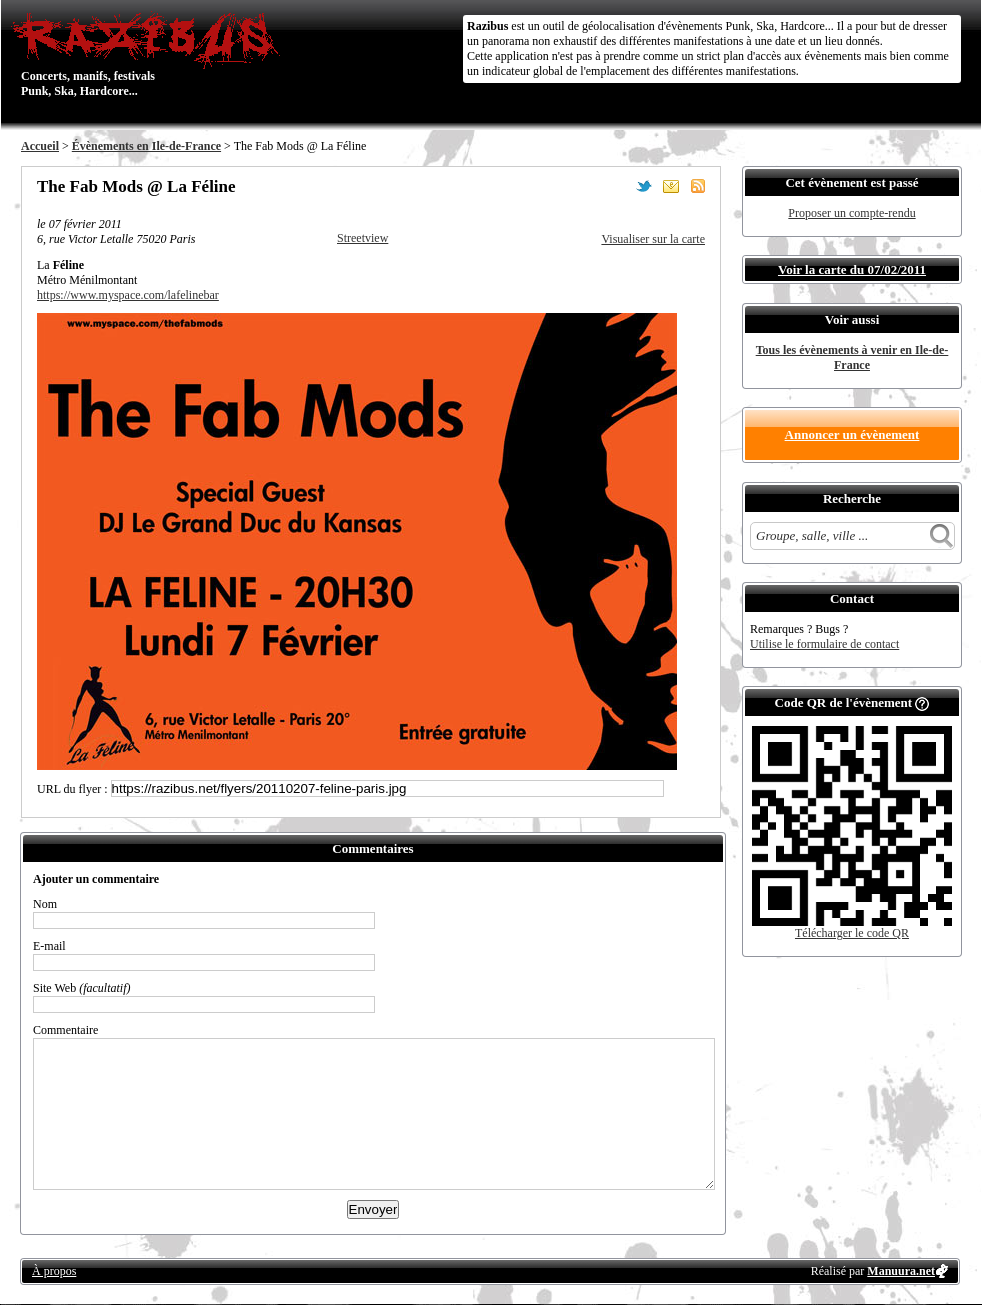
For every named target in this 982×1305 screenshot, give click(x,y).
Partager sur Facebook (617, 186)
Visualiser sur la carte (653, 239)
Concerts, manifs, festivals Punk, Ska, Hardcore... (150, 54)
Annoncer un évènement (852, 434)
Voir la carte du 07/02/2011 (852, 269)
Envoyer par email (671, 186)
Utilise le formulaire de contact (824, 644)
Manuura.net (901, 1271)
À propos (54, 1271)
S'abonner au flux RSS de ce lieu (698, 186)
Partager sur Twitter (644, 186)
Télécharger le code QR (852, 933)
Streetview (362, 238)
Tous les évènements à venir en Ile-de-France (852, 357)
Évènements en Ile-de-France (146, 146)
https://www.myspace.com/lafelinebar (128, 295)
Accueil (40, 146)
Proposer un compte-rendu (851, 213)
